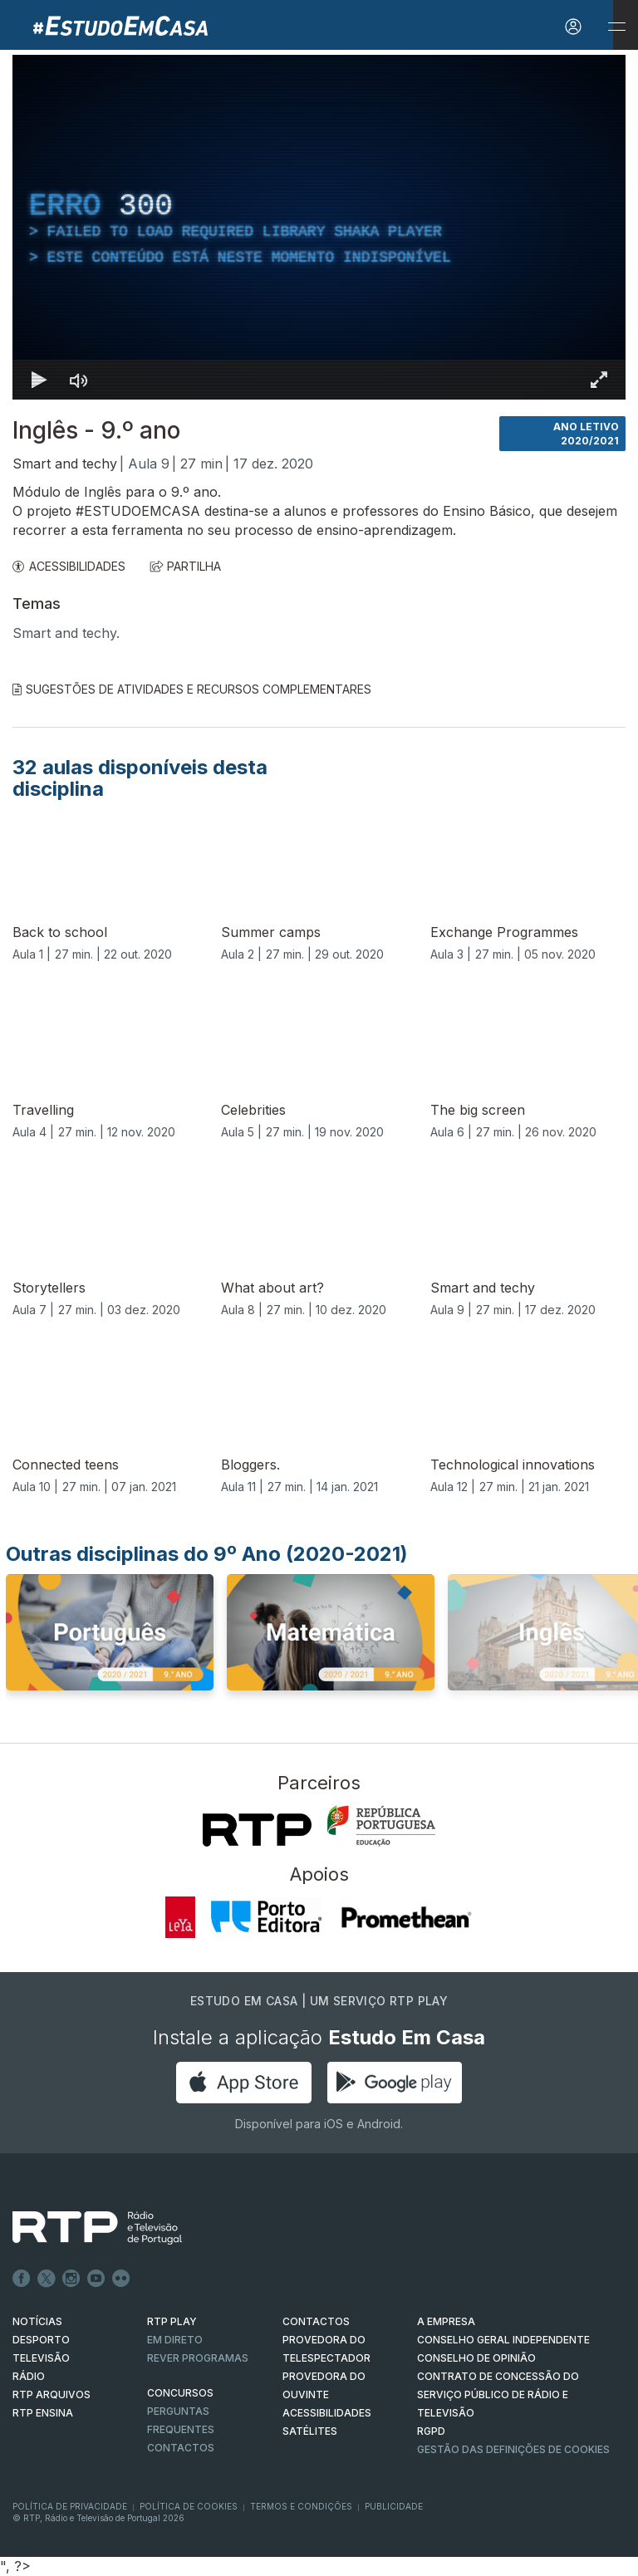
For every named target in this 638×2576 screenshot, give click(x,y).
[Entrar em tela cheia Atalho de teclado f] (599, 380)
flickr (121, 2278)
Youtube (96, 2278)
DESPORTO (41, 2339)
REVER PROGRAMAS (197, 2358)
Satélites (309, 2431)
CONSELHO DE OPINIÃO (476, 2358)
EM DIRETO (175, 2339)
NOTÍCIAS (37, 2321)
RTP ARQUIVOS (51, 2394)
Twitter (46, 2278)
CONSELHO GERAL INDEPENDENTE (503, 2339)
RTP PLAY (172, 2321)
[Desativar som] (79, 380)
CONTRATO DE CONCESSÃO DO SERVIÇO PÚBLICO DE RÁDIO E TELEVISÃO (498, 2394)
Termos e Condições (301, 2506)
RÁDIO (28, 2376)
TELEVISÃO (41, 2358)
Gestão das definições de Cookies (513, 2449)
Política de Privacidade (69, 2506)
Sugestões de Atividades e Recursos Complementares (191, 689)
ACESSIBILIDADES (68, 566)
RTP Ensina (42, 2413)
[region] (319, 227)
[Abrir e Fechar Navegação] (616, 27)
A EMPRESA (446, 2321)
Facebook (21, 2278)
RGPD (431, 2431)
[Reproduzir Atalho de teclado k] (39, 380)
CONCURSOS (180, 2393)
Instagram (71, 2278)
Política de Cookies (189, 2506)
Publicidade (394, 2506)
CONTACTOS (316, 2321)
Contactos (180, 2447)
